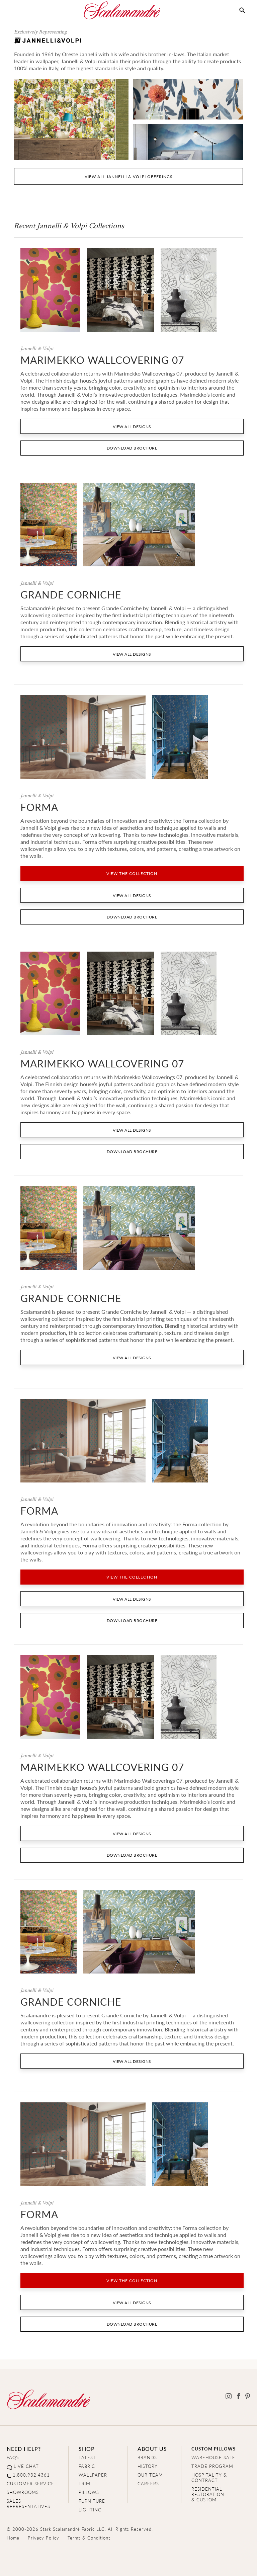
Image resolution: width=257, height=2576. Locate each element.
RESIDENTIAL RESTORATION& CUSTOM (207, 2494)
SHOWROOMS (23, 2492)
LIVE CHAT (26, 2466)
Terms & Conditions (89, 2537)
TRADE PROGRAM (212, 2466)
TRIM (84, 2483)
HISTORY (148, 2466)
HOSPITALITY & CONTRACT (209, 2477)
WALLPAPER (93, 2475)
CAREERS (148, 2483)
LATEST (87, 2457)
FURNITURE (92, 2501)
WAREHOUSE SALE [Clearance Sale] (213, 2457)
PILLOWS (89, 2492)
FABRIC (87, 2466)
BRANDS (147, 2457)
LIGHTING (90, 2509)
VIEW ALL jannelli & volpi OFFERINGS (129, 176)
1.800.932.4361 (31, 2475)
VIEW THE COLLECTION (131, 873)
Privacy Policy (43, 2537)
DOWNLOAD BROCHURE (132, 448)
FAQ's (13, 2457)
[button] (242, 10)
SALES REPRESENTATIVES (28, 2503)
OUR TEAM (150, 2475)
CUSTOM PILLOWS (213, 2448)
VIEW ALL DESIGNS (132, 426)
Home (13, 2537)
